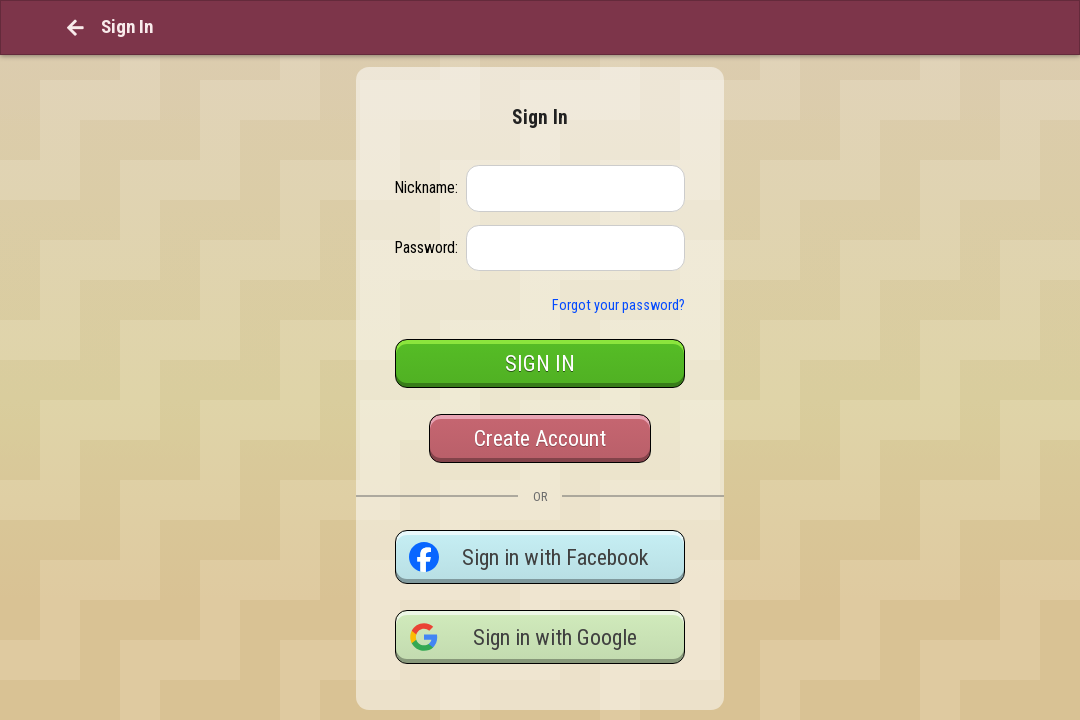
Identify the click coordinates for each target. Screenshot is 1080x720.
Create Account (540, 399)
